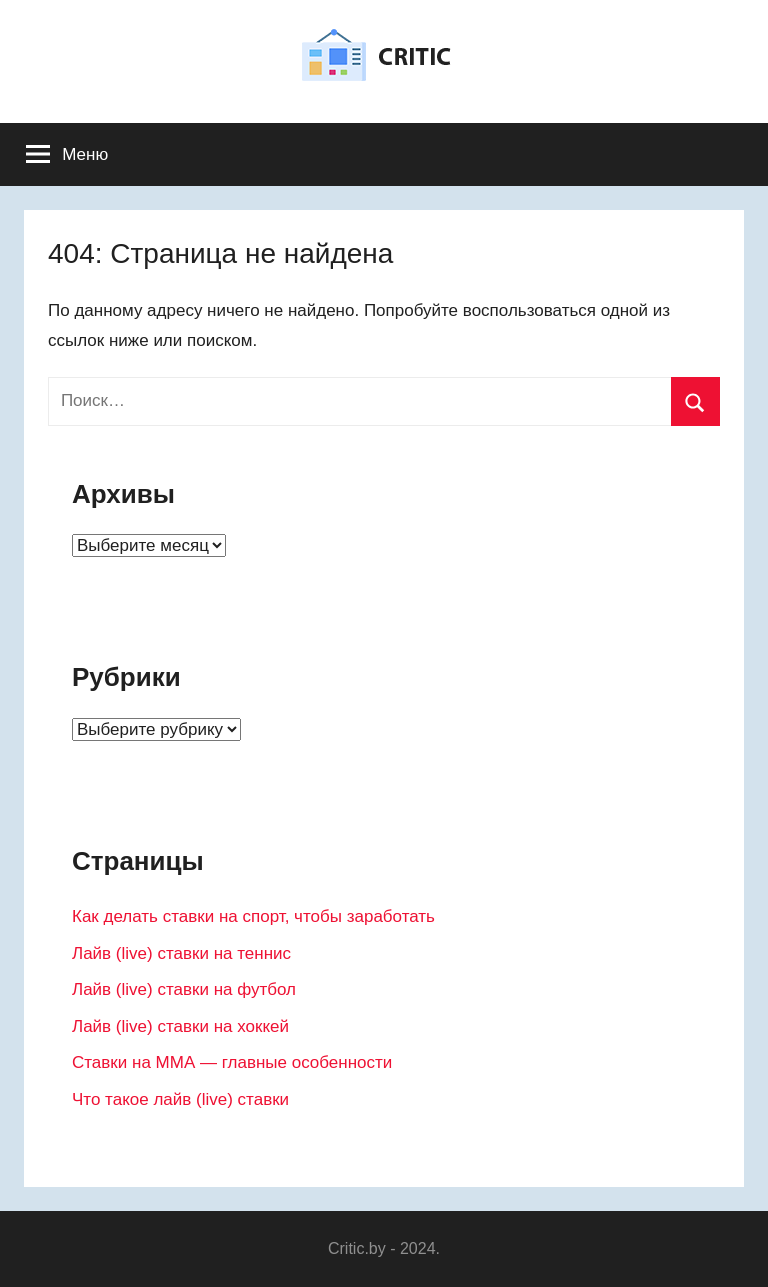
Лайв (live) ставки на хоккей (180, 1026)
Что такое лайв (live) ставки (180, 1099)
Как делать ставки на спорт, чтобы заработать (253, 916)
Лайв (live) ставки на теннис (181, 953)
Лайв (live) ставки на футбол (184, 989)
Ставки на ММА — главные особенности (232, 1062)
